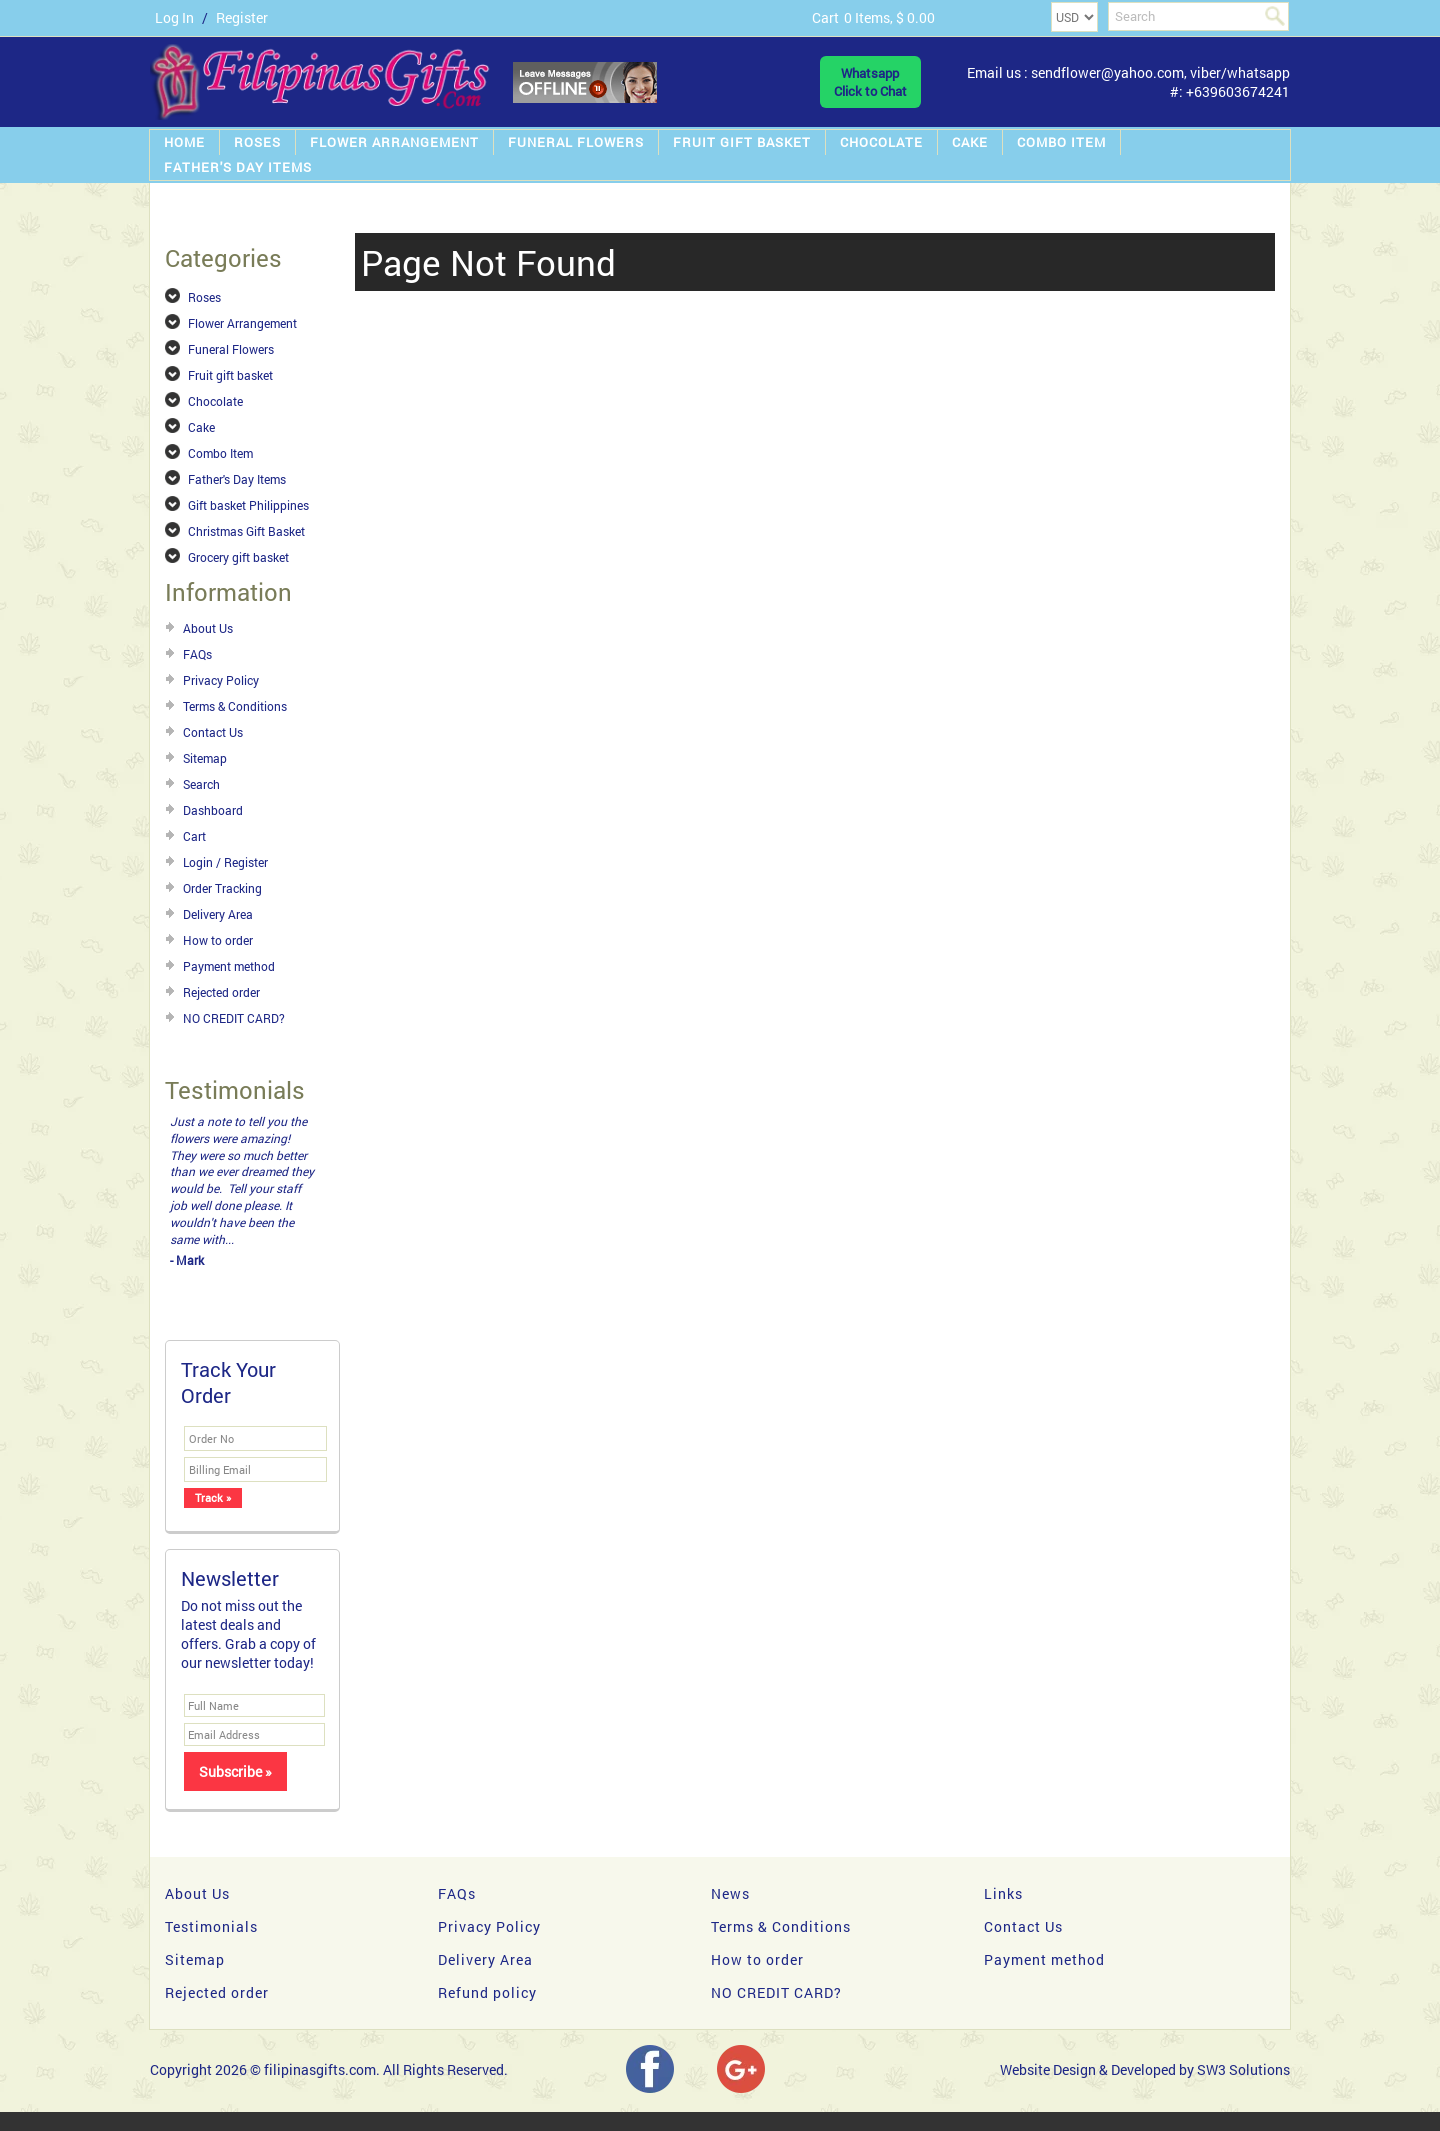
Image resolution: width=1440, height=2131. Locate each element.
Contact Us (213, 732)
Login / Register (225, 862)
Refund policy (487, 1992)
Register (242, 17)
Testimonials (211, 1926)
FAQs (197, 654)
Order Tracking (222, 888)
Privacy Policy (221, 680)
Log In (174, 17)
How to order (218, 940)
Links (1003, 1893)
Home (184, 142)
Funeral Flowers (576, 142)
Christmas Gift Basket (246, 531)
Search (201, 784)
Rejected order (221, 992)
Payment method (229, 966)
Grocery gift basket (238, 557)
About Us (208, 628)
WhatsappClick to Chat (870, 82)
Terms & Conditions (235, 706)
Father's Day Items (238, 167)
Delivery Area (218, 914)
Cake (970, 142)
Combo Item (1061, 142)
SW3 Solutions (1243, 2069)
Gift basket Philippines (248, 505)
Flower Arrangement (394, 142)
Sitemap (205, 758)
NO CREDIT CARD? (234, 1018)
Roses (257, 142)
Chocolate (881, 142)
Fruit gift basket (742, 142)
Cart (194, 836)
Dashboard (213, 810)
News (730, 1893)
